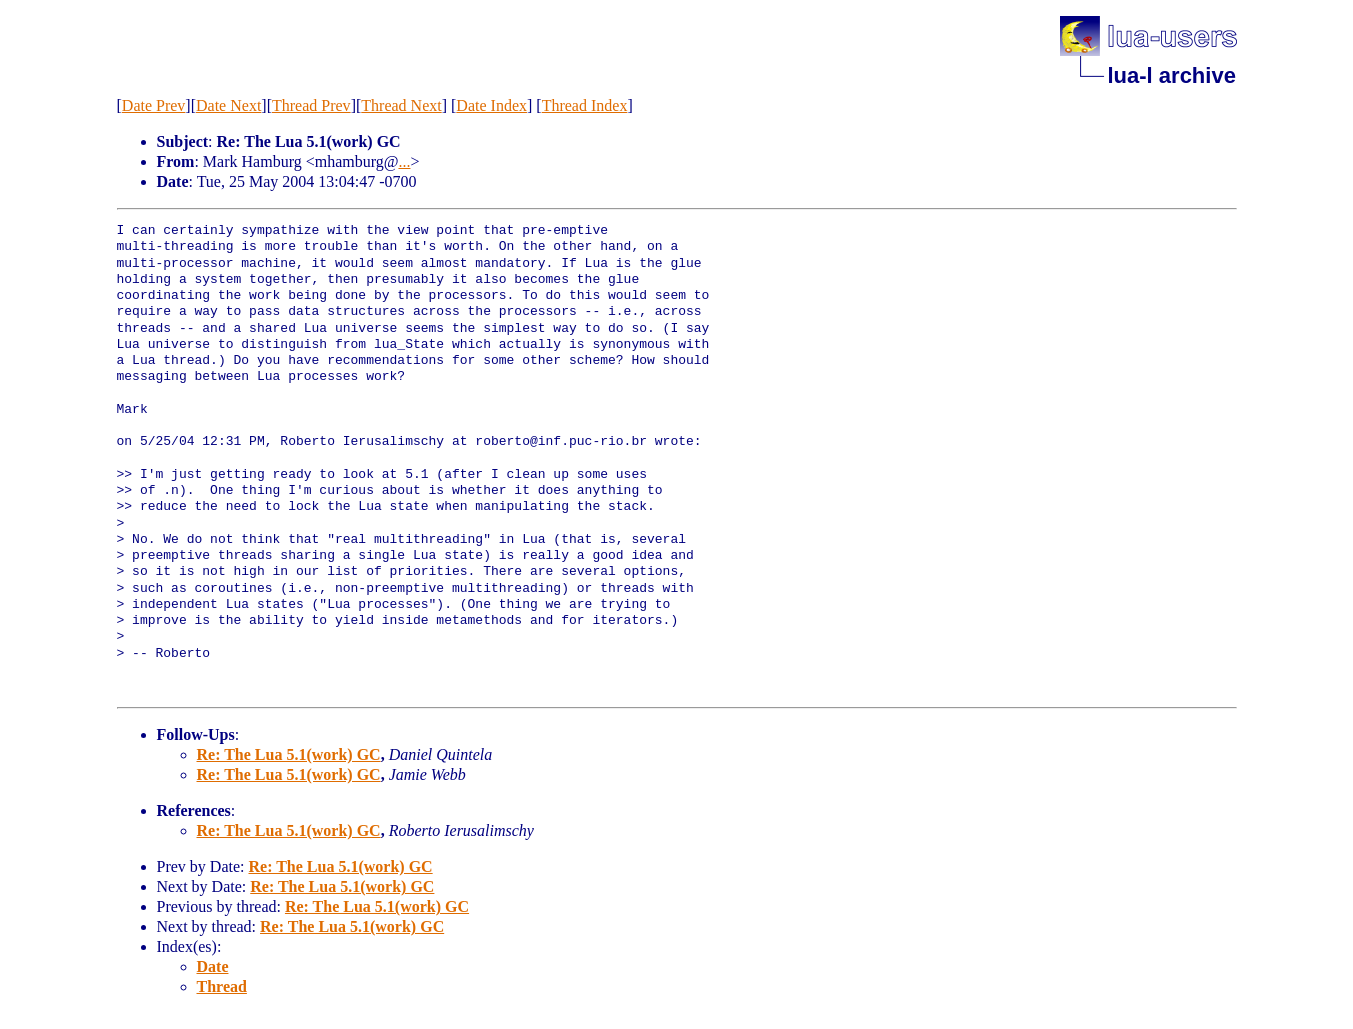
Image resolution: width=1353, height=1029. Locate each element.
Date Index (491, 105)
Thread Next (401, 105)
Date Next (228, 105)
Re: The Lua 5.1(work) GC (289, 754)
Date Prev (154, 105)
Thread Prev (311, 105)
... (404, 161)
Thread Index (585, 105)
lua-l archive (1172, 75)
